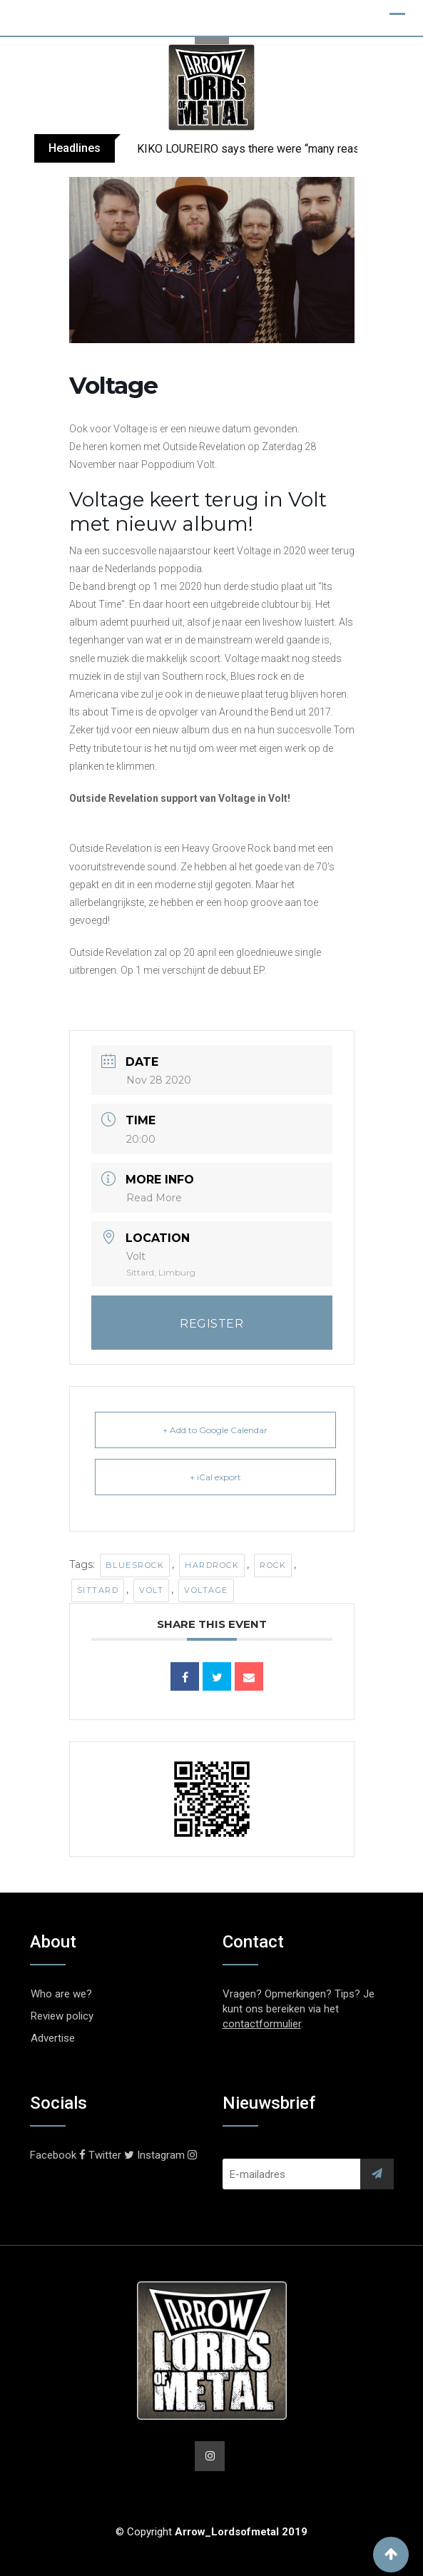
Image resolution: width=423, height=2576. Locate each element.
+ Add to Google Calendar (215, 1430)
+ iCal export (215, 1477)
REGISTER (211, 1323)
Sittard (98, 1590)
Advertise (53, 2038)
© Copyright (211, 2531)
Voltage (206, 1590)
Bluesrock (135, 1565)
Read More (154, 1197)
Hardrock (212, 1565)
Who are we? (61, 1993)
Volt (151, 1590)
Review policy (62, 2016)
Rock (273, 1565)
